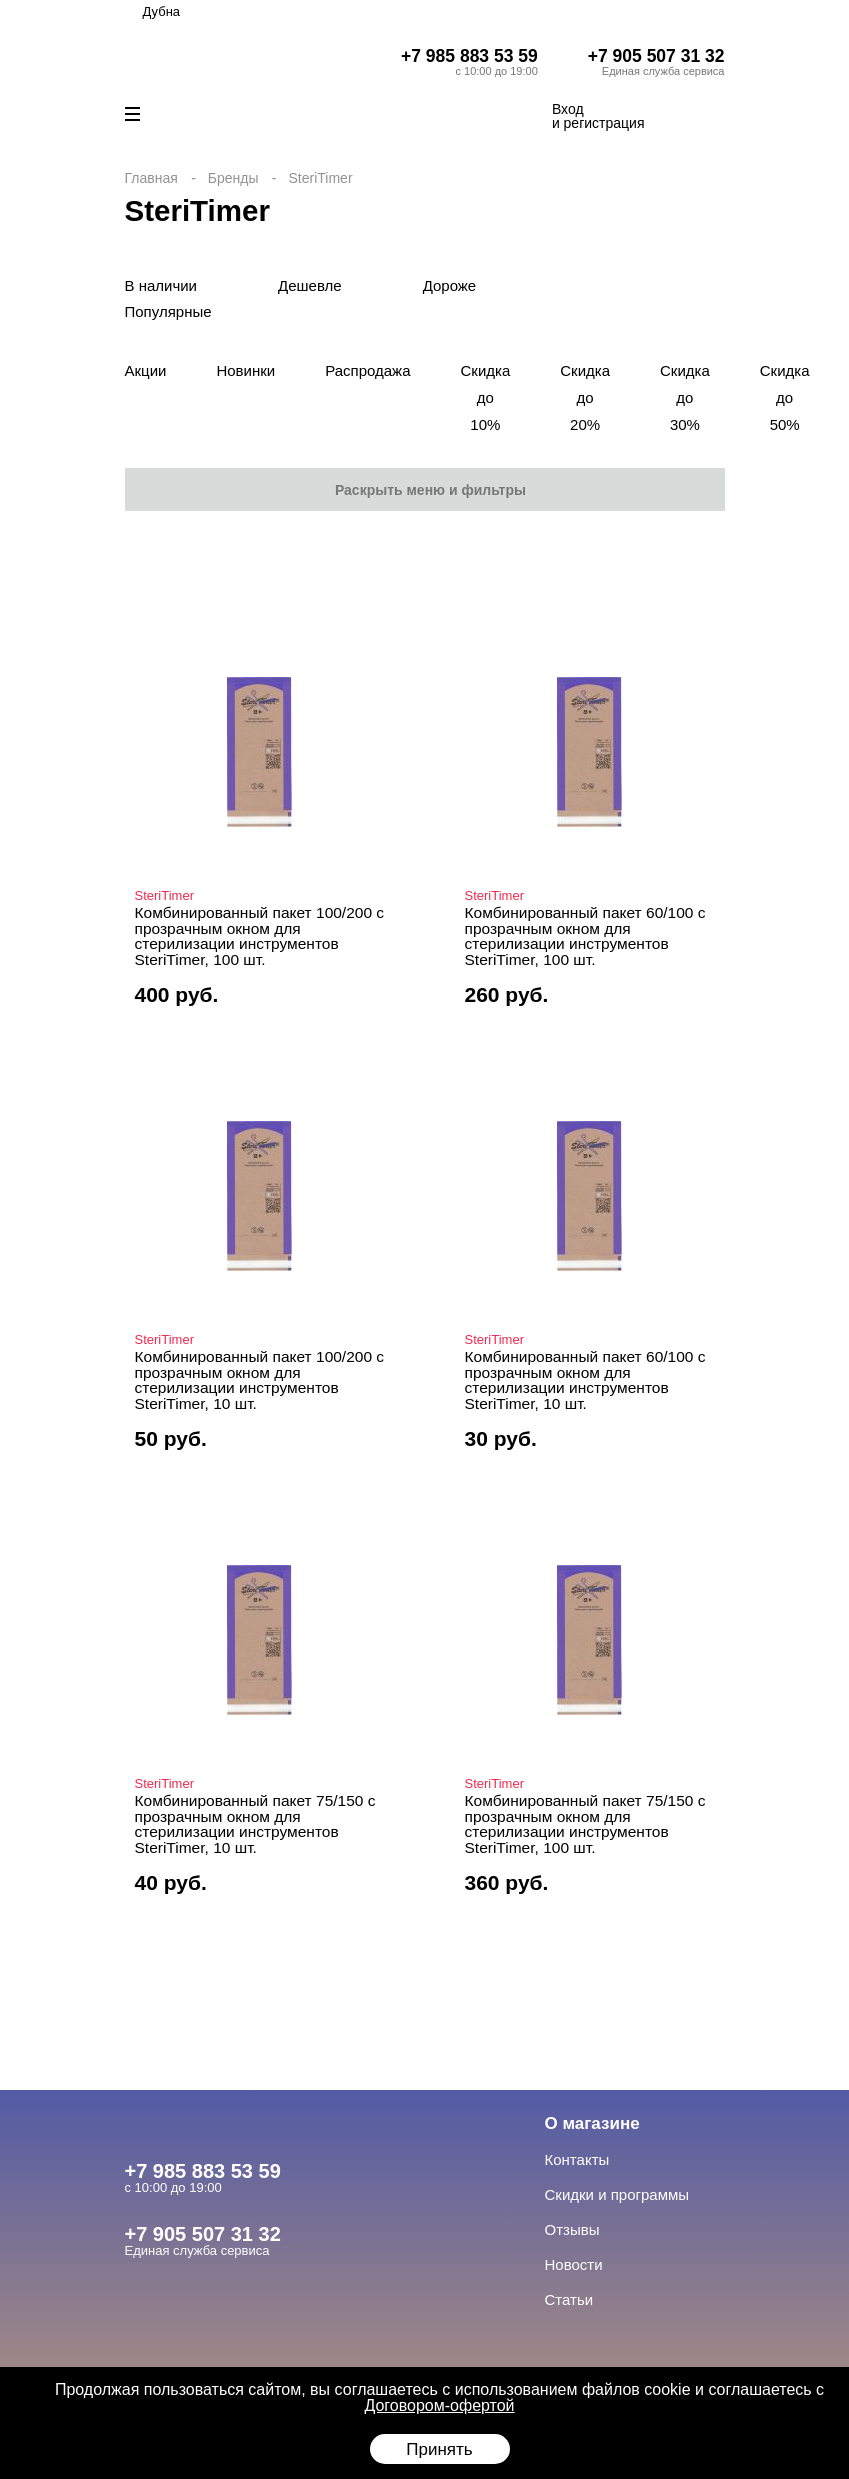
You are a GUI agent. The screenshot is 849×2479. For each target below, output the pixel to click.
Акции (146, 370)
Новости (574, 2264)
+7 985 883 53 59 (469, 56)
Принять (439, 2449)
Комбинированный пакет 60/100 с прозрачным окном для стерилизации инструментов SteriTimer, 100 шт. (585, 936)
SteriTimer (164, 895)
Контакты (577, 2159)
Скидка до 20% (585, 397)
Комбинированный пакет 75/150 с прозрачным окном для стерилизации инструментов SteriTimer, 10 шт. (255, 1824)
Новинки (245, 370)
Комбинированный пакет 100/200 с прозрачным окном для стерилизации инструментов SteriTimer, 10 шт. (260, 1380)
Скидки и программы (617, 2194)
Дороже (450, 285)
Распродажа (367, 370)
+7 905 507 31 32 (656, 56)
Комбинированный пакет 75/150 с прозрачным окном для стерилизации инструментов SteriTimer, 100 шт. (585, 1824)
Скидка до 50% (785, 397)
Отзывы (572, 2229)
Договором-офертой (439, 2405)
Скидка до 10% (485, 397)
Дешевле (310, 285)
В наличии (161, 285)
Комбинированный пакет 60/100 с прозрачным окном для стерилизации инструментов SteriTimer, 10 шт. (585, 1380)
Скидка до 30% (685, 397)
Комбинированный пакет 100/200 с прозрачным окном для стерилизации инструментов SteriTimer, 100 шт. (260, 936)
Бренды (233, 178)
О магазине (592, 2123)
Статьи (569, 2299)
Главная (151, 178)
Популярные (168, 311)
